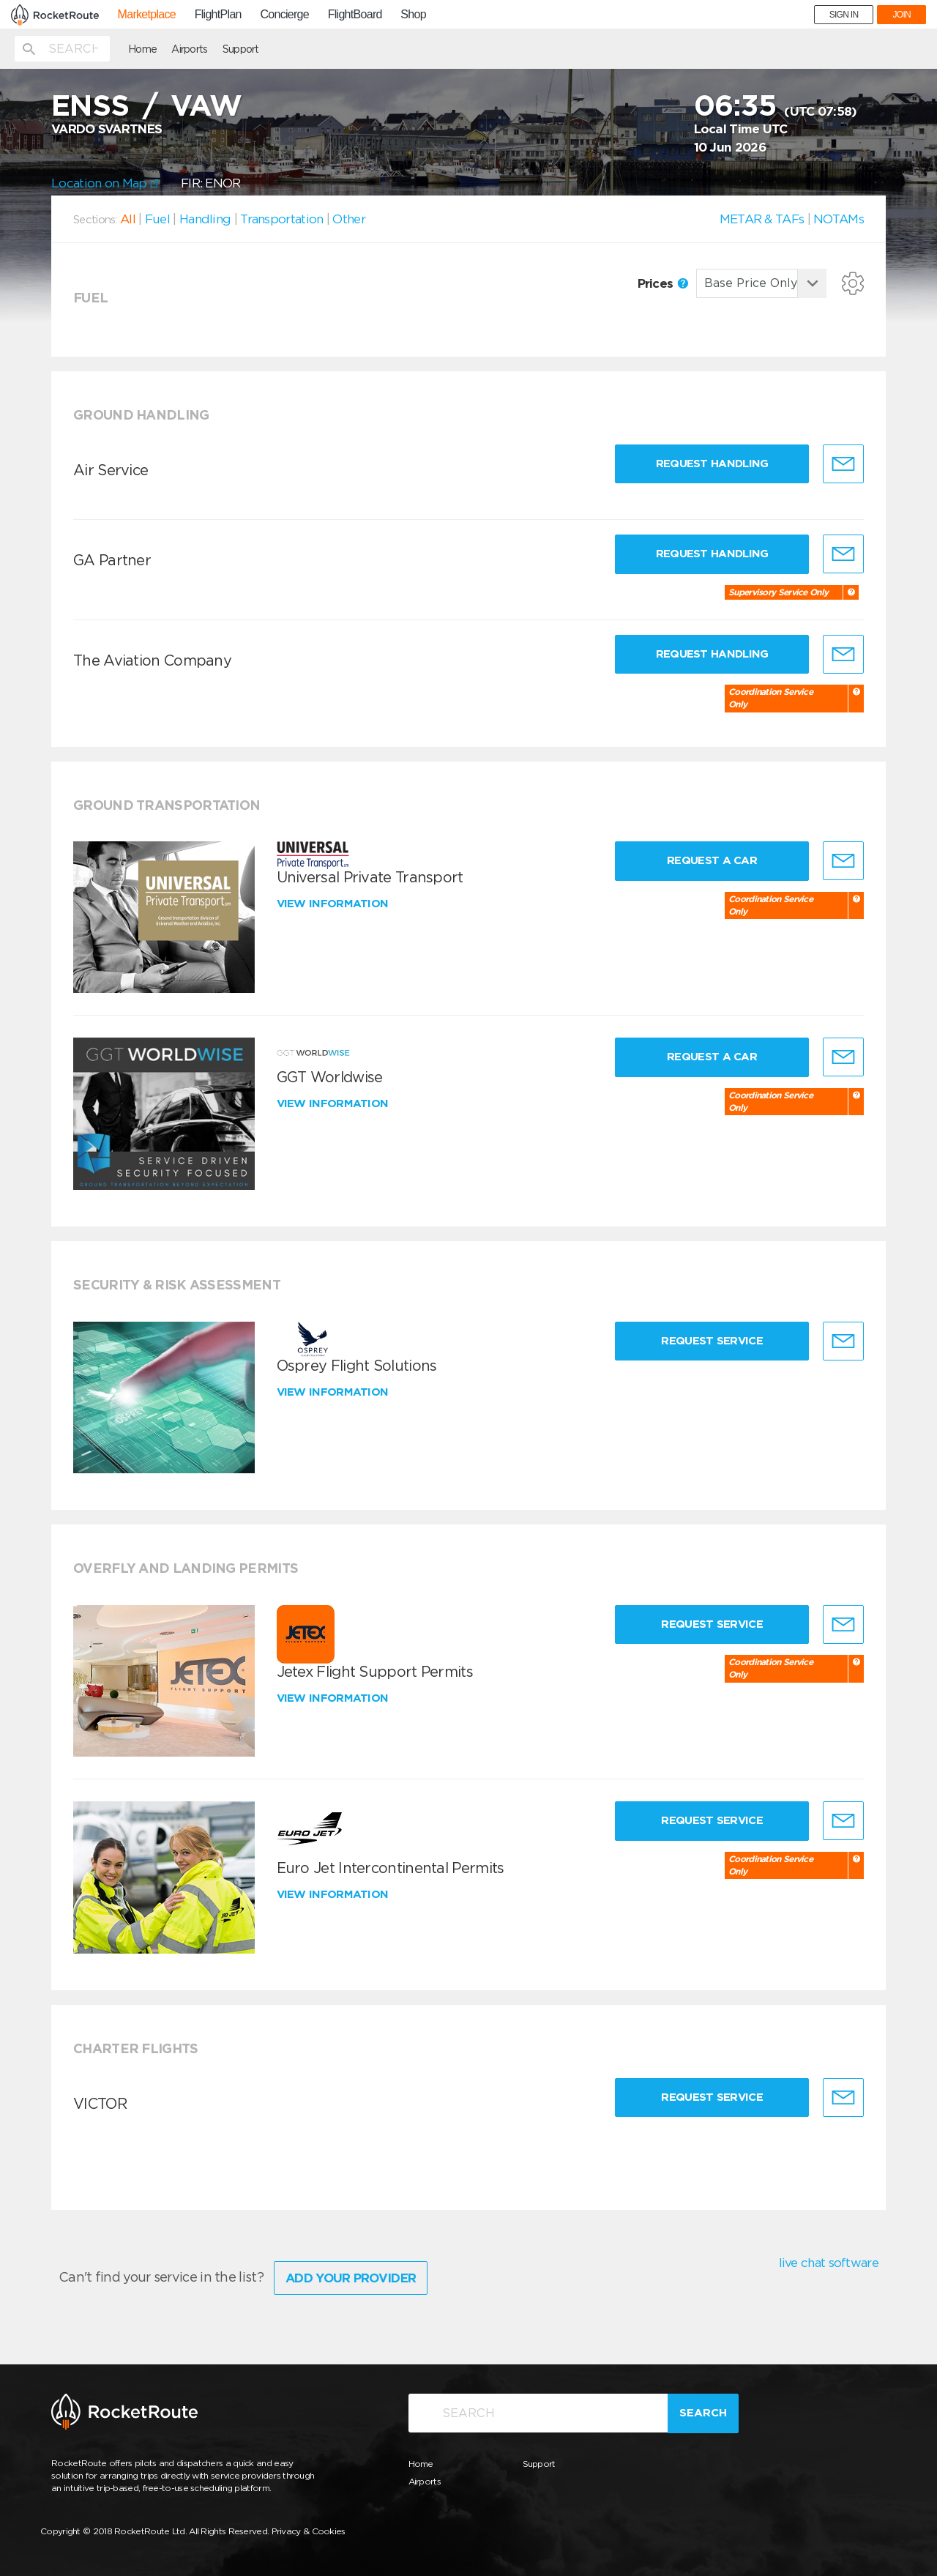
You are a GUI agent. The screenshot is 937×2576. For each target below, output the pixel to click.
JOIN (901, 15)
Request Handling (712, 463)
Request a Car (712, 860)
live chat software (828, 2262)
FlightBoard (355, 15)
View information (334, 903)
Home (142, 49)
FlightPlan (218, 15)
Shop (413, 15)
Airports (189, 49)
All (127, 219)
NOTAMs (838, 219)
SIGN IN (844, 15)
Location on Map (105, 183)
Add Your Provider (350, 2278)
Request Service (712, 1340)
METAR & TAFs (762, 219)
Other (348, 219)
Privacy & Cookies (309, 2530)
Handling (205, 219)
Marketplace (147, 15)
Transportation (281, 219)
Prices (663, 283)
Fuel (157, 219)
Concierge (284, 15)
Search (703, 2412)
